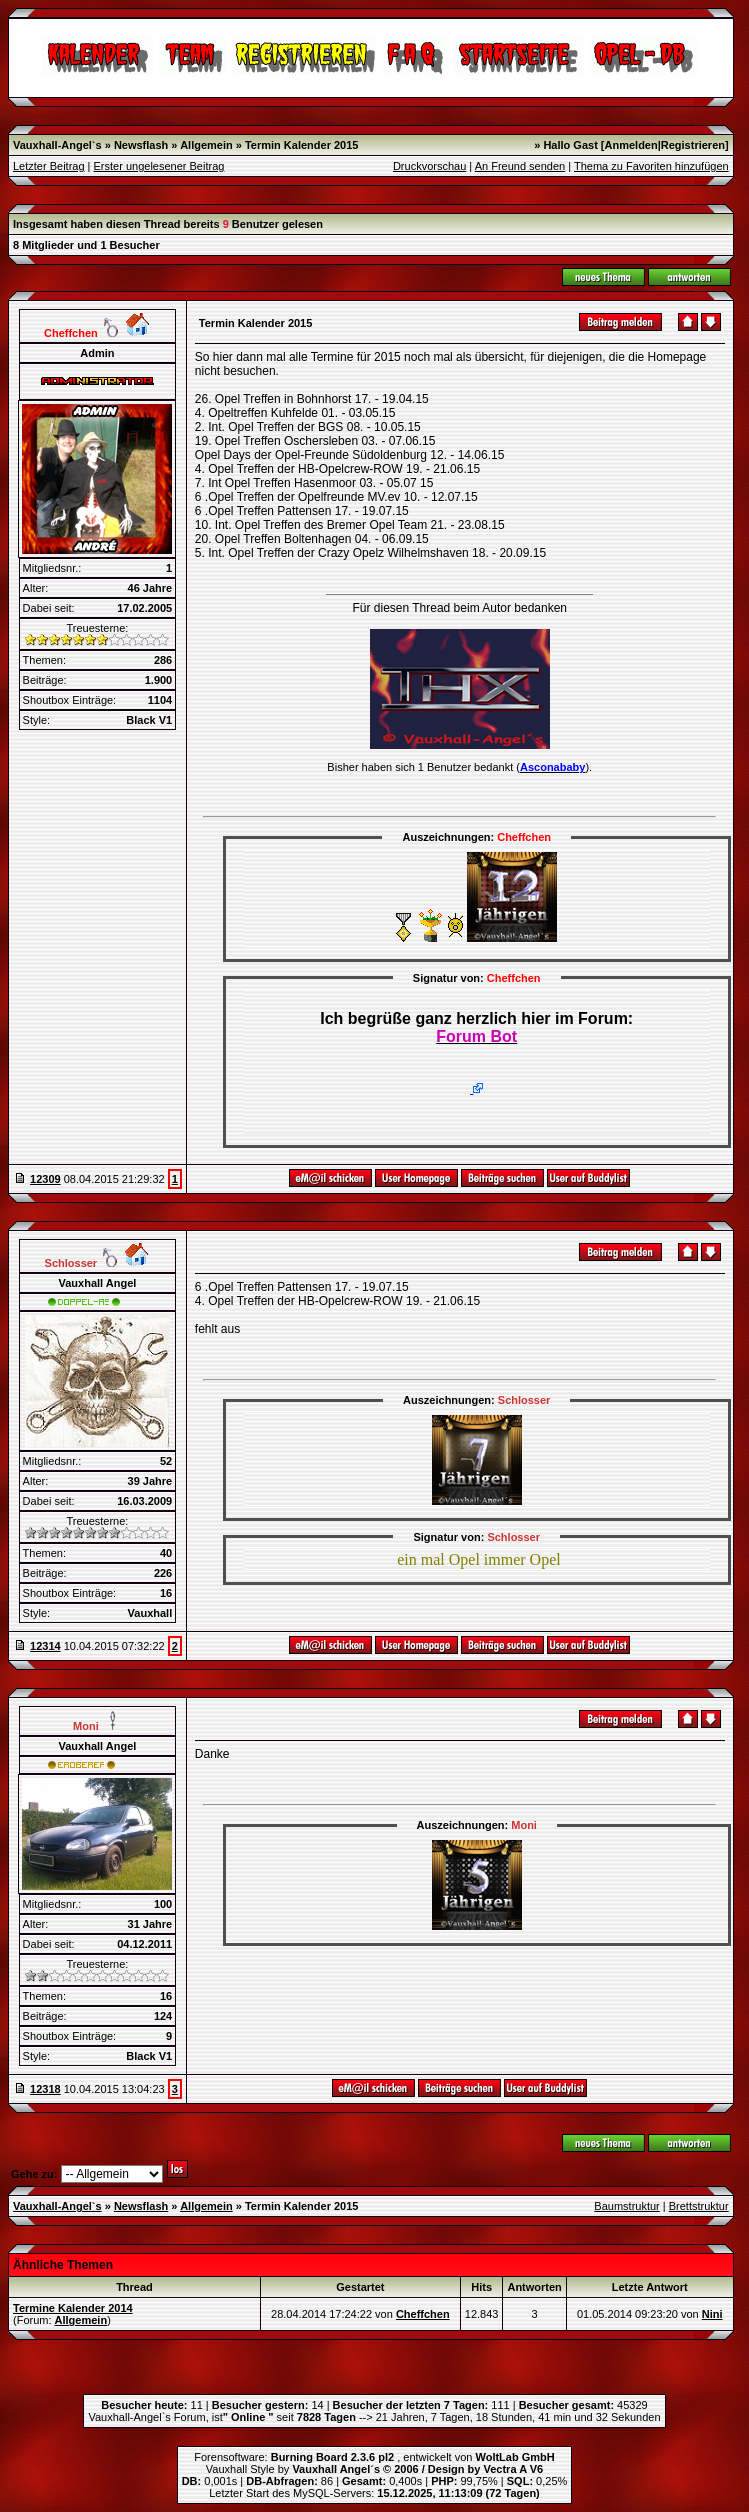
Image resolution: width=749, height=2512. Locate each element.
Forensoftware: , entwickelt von (374, 2457)
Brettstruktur (699, 2206)
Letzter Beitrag (49, 166)
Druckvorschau (429, 166)
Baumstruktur (626, 2206)
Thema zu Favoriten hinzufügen (651, 166)
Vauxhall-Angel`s (57, 145)
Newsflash (141, 145)
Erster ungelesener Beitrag (159, 166)
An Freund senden (520, 166)
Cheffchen (423, 2314)
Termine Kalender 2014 (73, 2308)
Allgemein (206, 145)
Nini (712, 2314)
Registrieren (693, 145)
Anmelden (631, 145)
